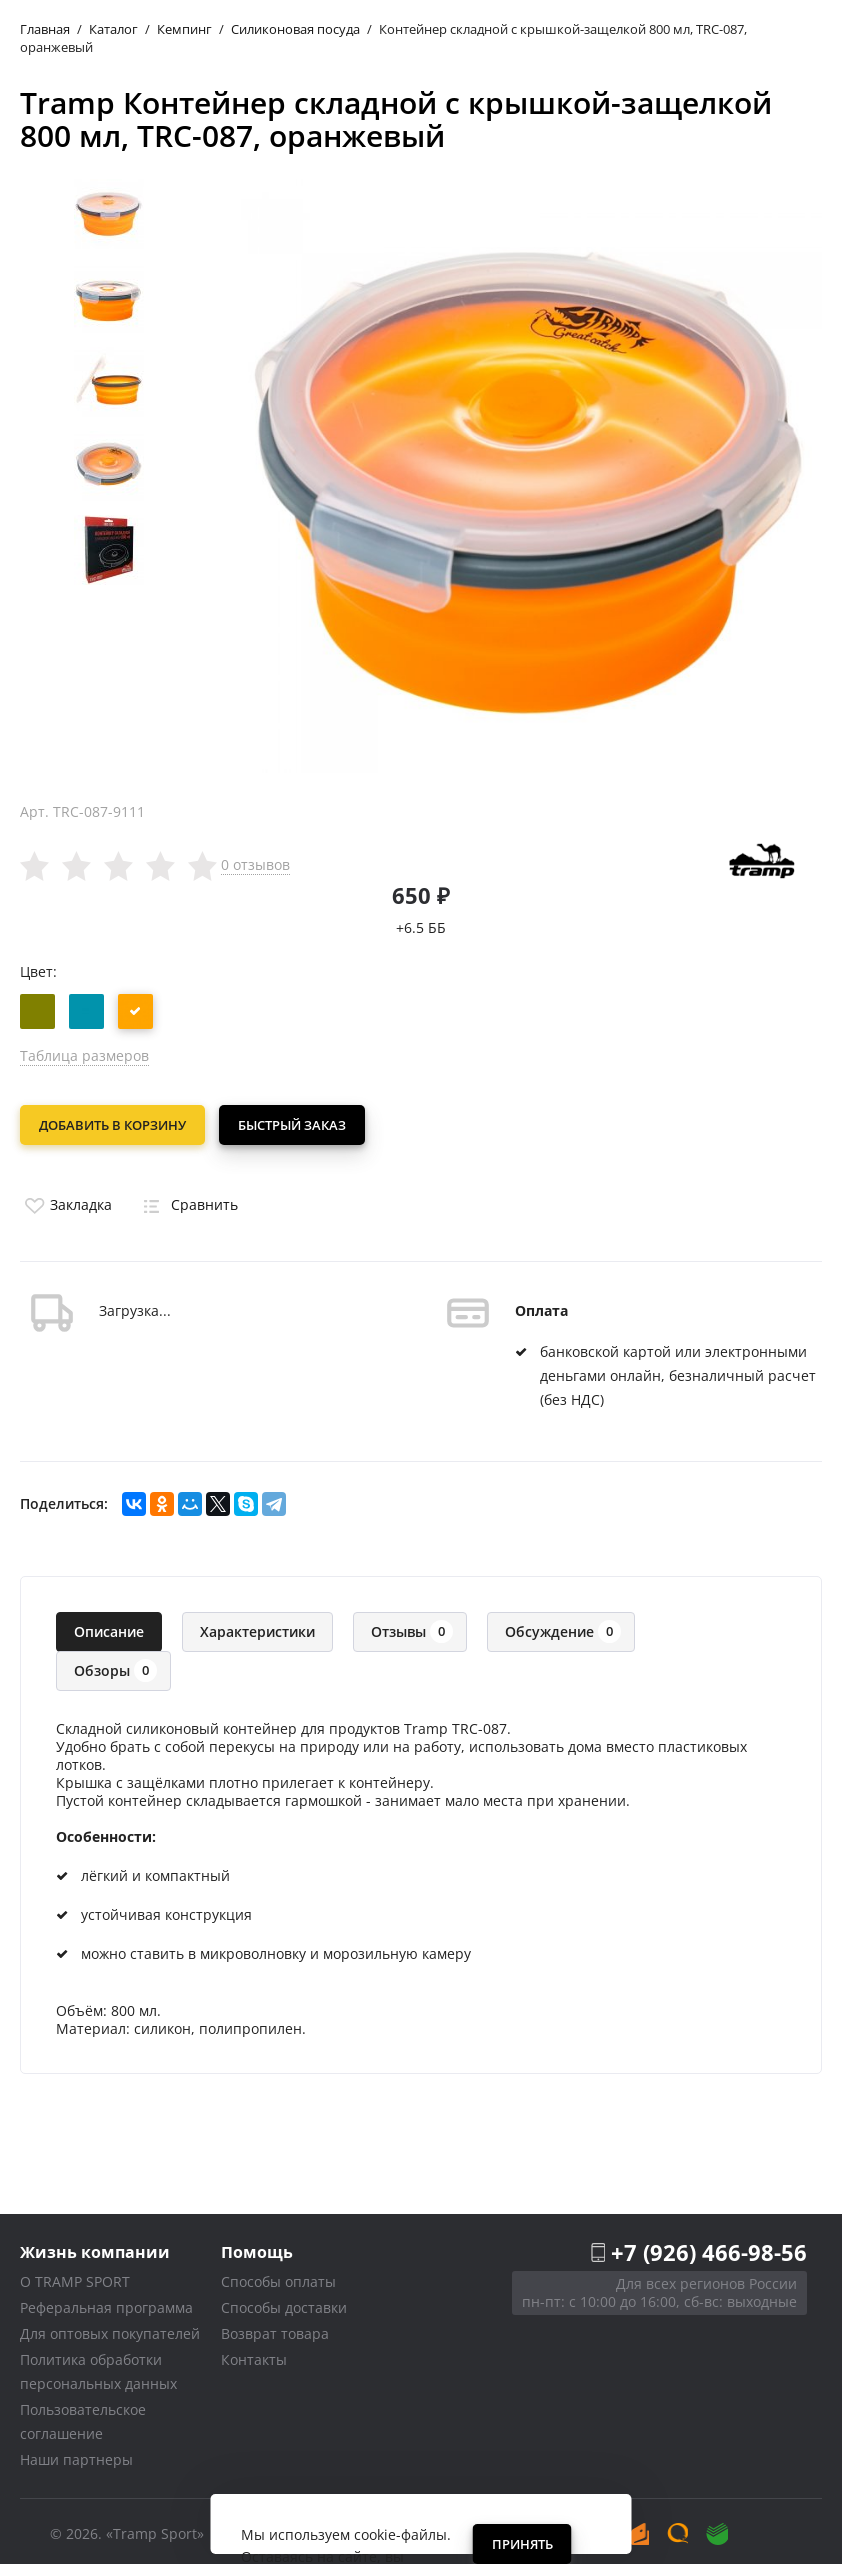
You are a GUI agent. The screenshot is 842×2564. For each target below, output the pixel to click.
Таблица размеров (84, 1055)
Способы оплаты (278, 2275)
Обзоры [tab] (115, 1664)
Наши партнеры (76, 2453)
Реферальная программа (106, 2301)
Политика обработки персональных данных (98, 2365)
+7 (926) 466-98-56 (709, 2246)
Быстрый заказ (298, 1125)
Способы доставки (284, 2301)
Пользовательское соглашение (83, 2415)
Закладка (66, 1198)
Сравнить (187, 1198)
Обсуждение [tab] (563, 1625)
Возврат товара (275, 2327)
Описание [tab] (109, 1625)
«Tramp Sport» (155, 2527)
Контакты (254, 2353)
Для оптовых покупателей (110, 2327)
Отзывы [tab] (412, 1625)
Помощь (257, 2245)
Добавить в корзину (112, 1125)
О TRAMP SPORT (75, 2275)
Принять (522, 2544)
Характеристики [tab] (257, 1625)
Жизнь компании (95, 2245)
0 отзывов (255, 864)
